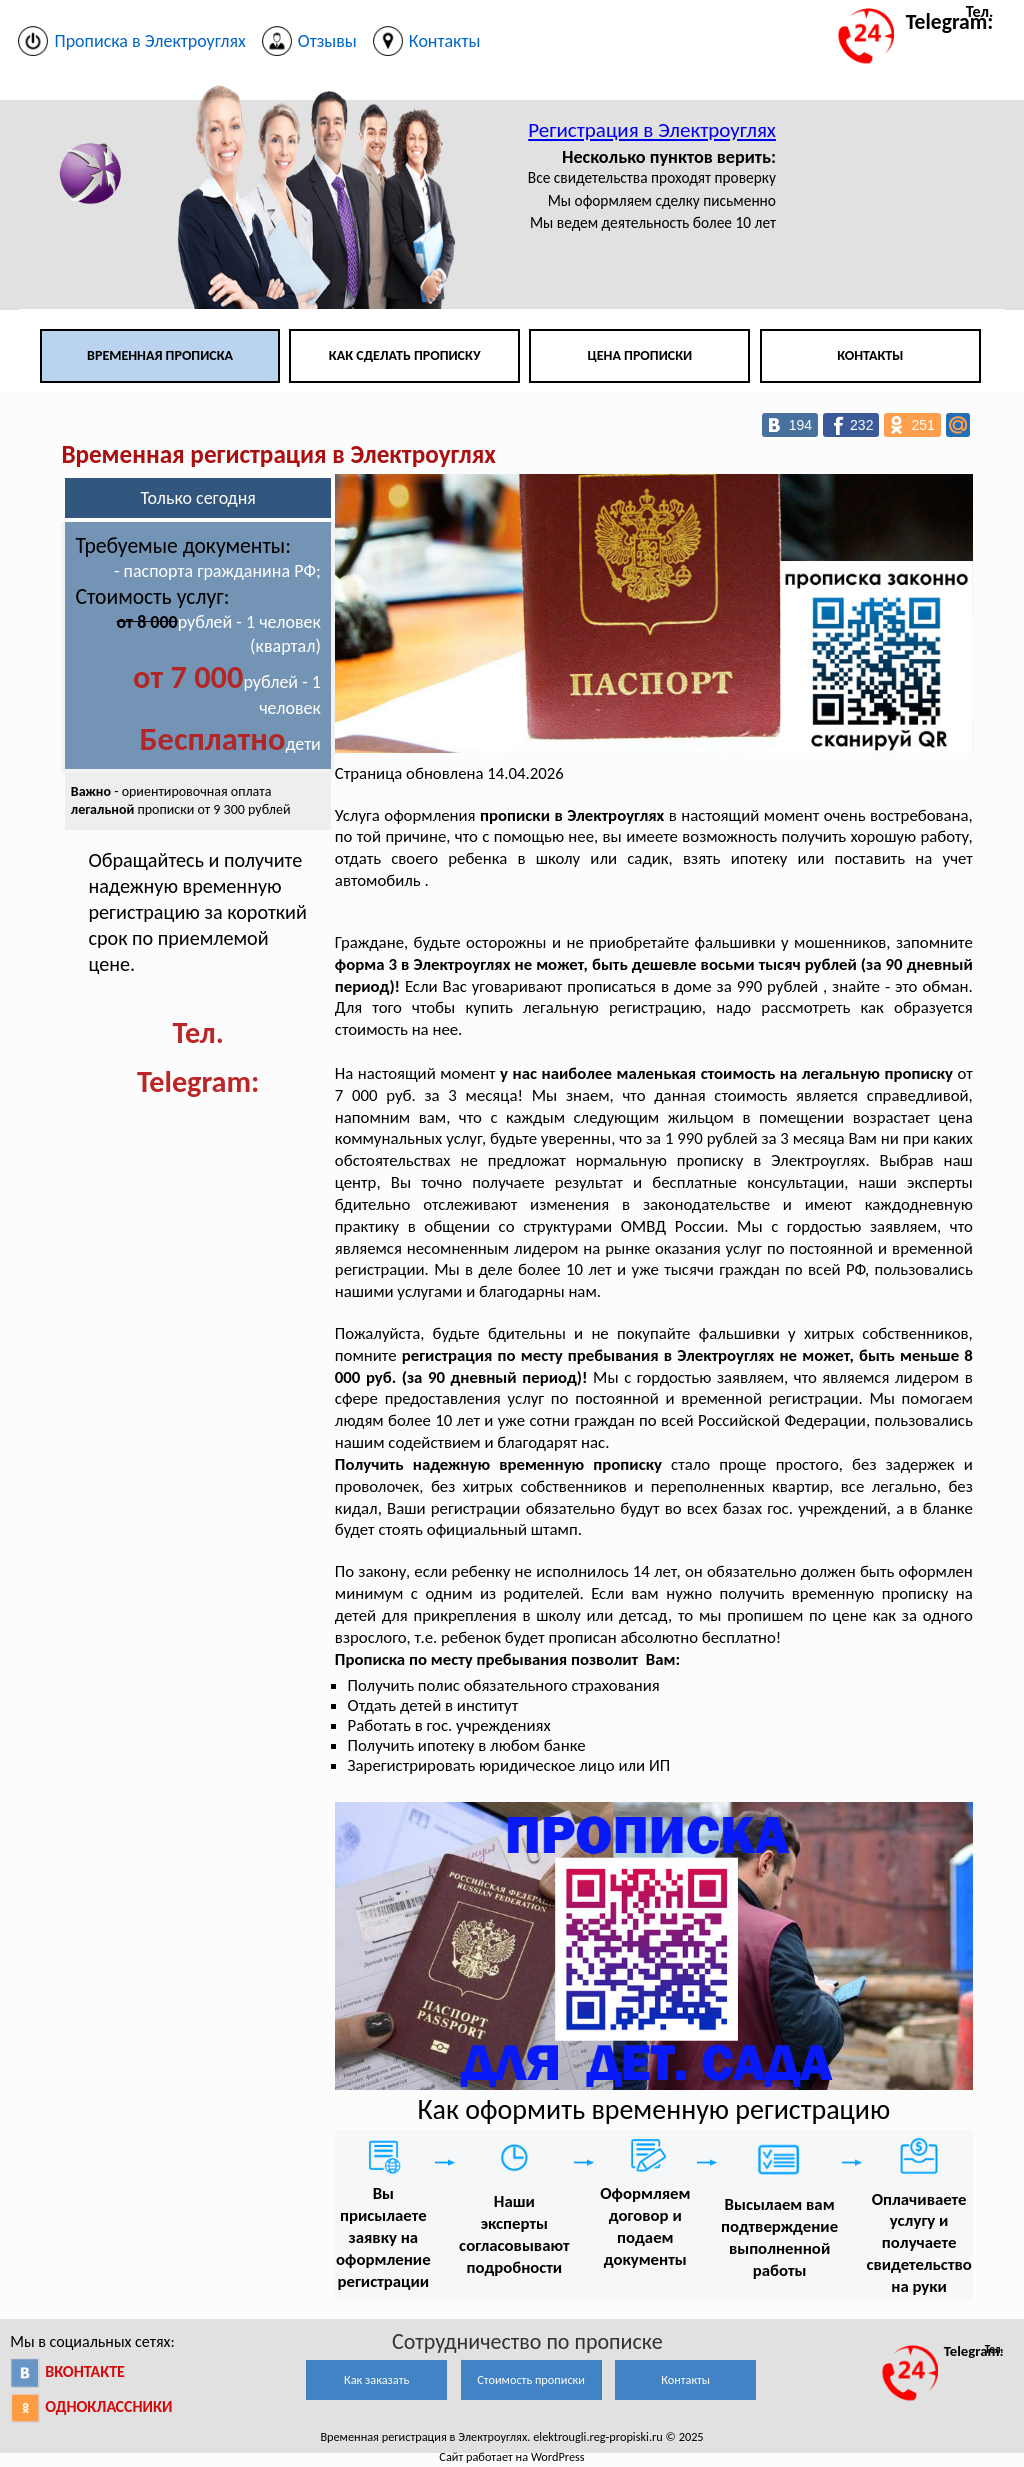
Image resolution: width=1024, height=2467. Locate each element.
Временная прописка (160, 355)
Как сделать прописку (405, 355)
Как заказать (376, 2379)
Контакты (870, 355)
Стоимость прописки (531, 2379)
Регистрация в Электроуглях (652, 130)
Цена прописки (640, 355)
